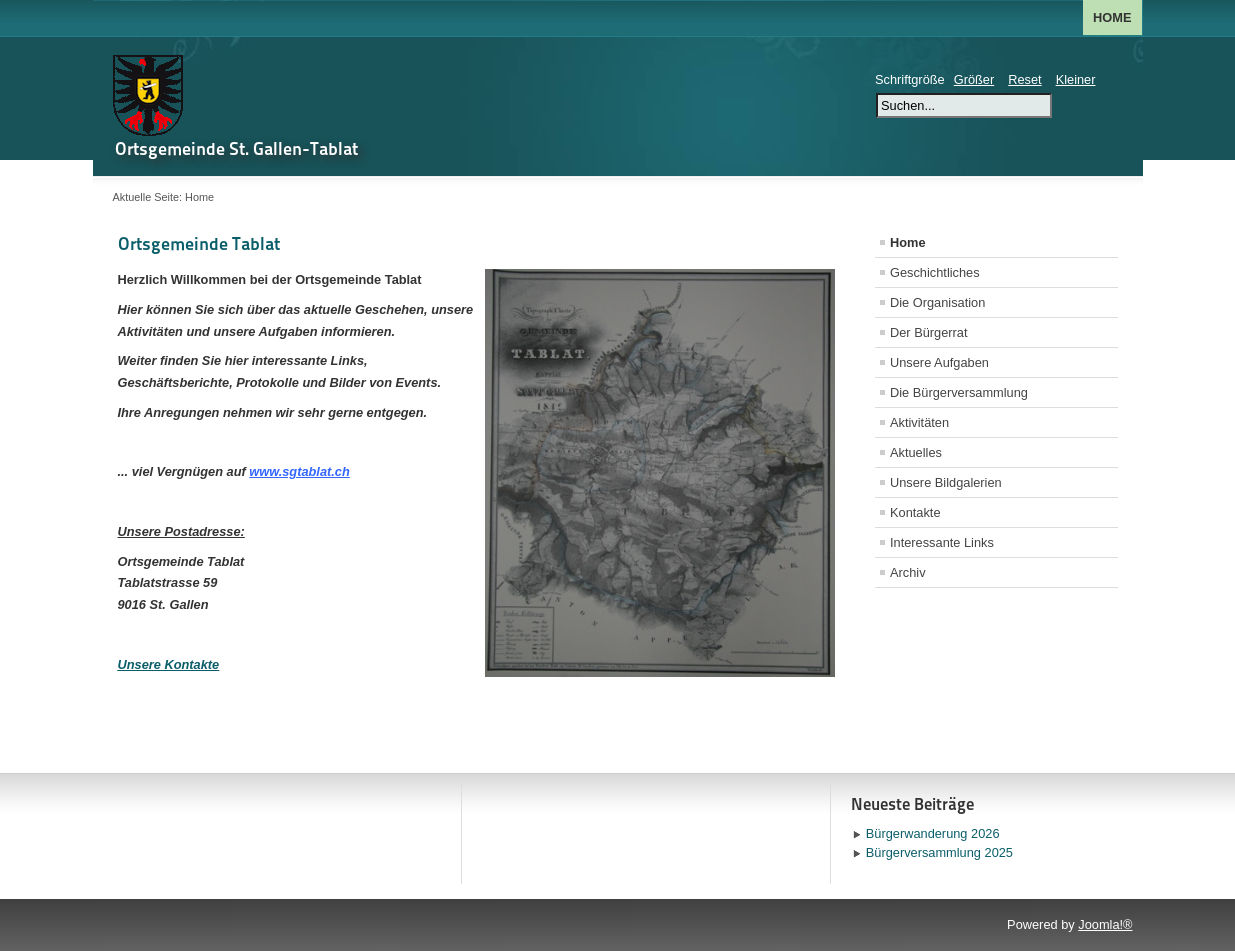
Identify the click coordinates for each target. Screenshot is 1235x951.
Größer (974, 79)
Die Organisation (937, 302)
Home (1112, 17)
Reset (1024, 79)
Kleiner (1076, 79)
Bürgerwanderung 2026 (933, 833)
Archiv (908, 572)
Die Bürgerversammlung (959, 392)
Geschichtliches (935, 272)
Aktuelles (916, 452)
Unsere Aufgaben (939, 362)
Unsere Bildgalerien (946, 482)
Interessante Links (942, 542)
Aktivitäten (919, 422)
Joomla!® (1105, 924)
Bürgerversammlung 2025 (939, 852)
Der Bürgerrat (929, 332)
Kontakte (915, 512)
